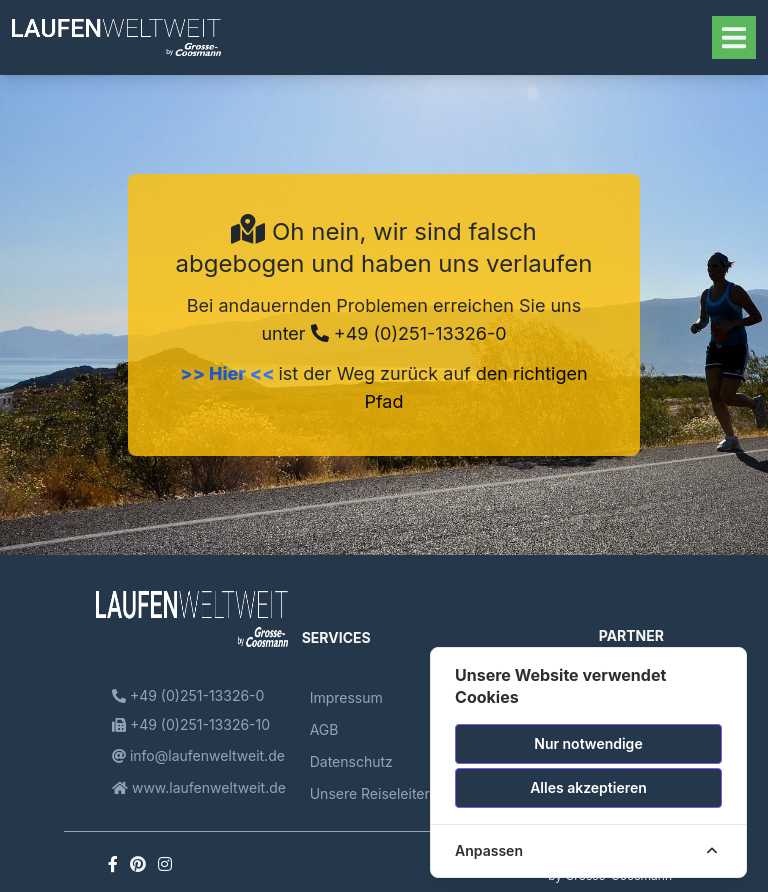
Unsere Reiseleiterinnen (388, 793)
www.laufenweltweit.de (199, 787)
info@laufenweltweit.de (198, 755)
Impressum (346, 697)
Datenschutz (351, 761)
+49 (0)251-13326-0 (409, 333)
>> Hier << (229, 373)
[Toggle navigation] (734, 37)
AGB (324, 729)
